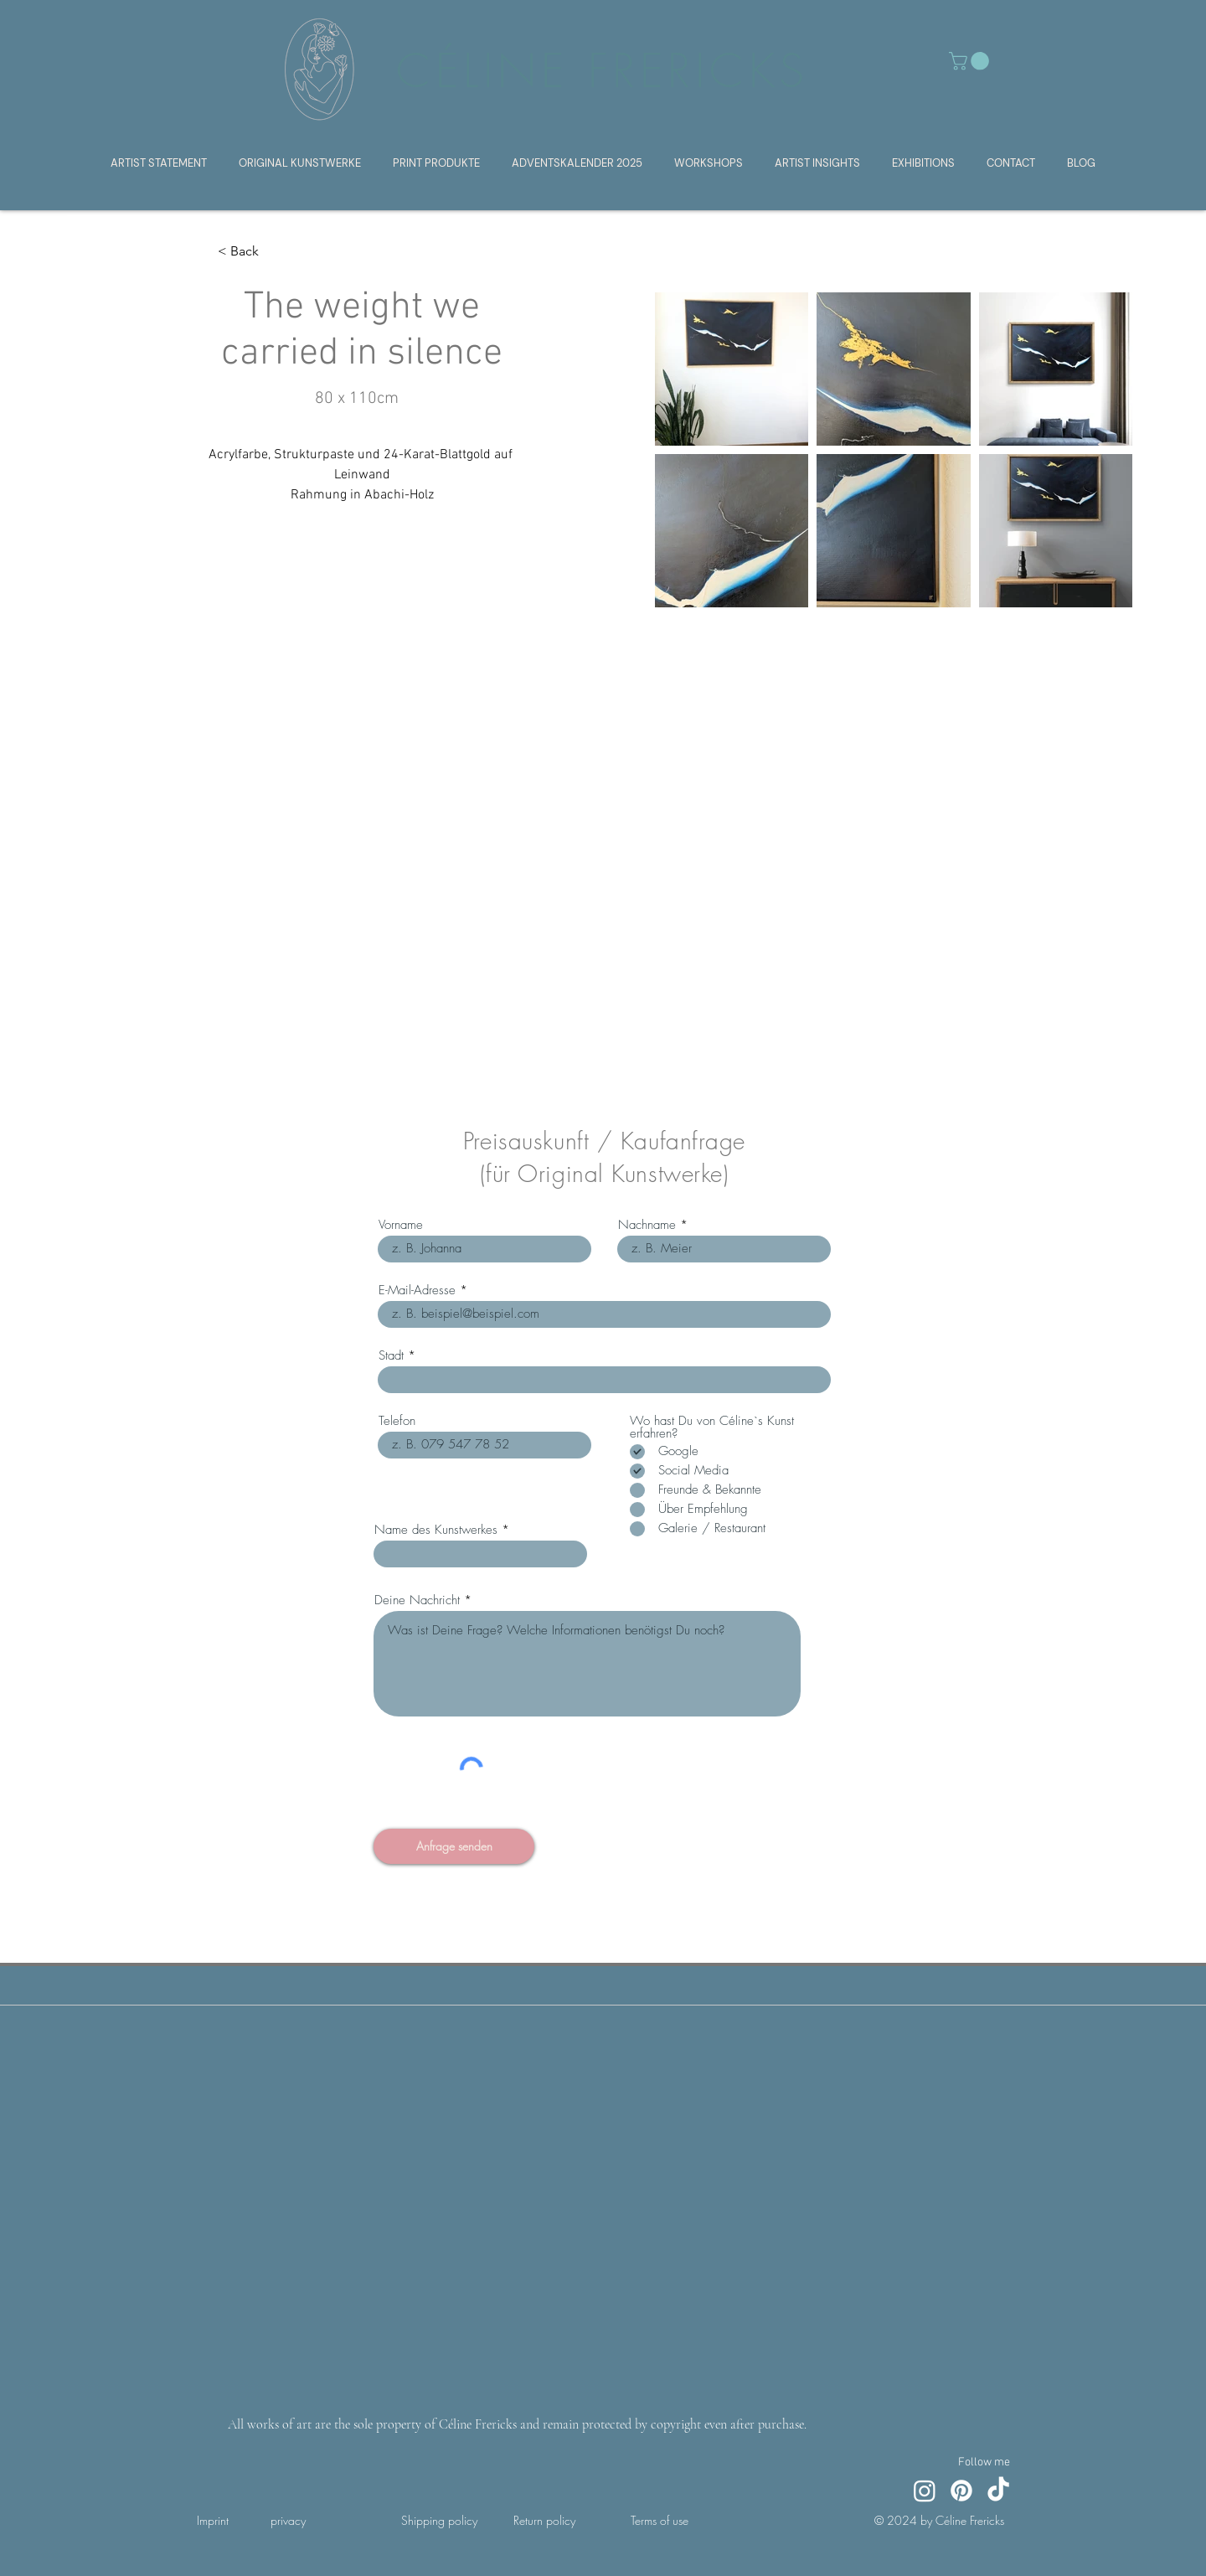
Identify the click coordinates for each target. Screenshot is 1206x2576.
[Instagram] (924, 2490)
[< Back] (251, 252)
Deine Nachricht (417, 1600)
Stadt (391, 1356)
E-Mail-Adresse (417, 1290)
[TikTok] (998, 2490)
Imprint (213, 2520)
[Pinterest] (961, 2490)
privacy (288, 2520)
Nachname (647, 1225)
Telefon (397, 1421)
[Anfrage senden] (454, 1846)
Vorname (401, 1225)
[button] (971, 61)
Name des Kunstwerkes (435, 1530)
